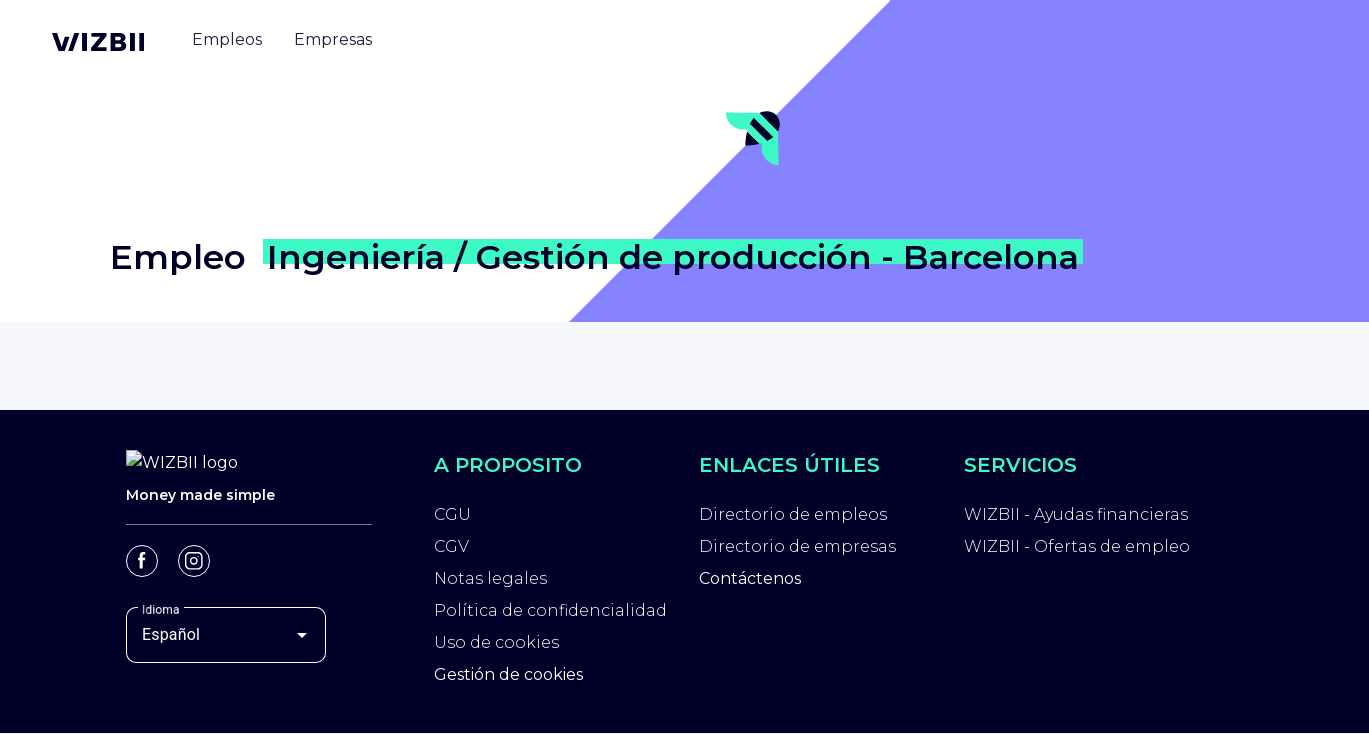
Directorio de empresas (797, 546)
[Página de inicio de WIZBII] (98, 42)
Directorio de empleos (793, 514)
